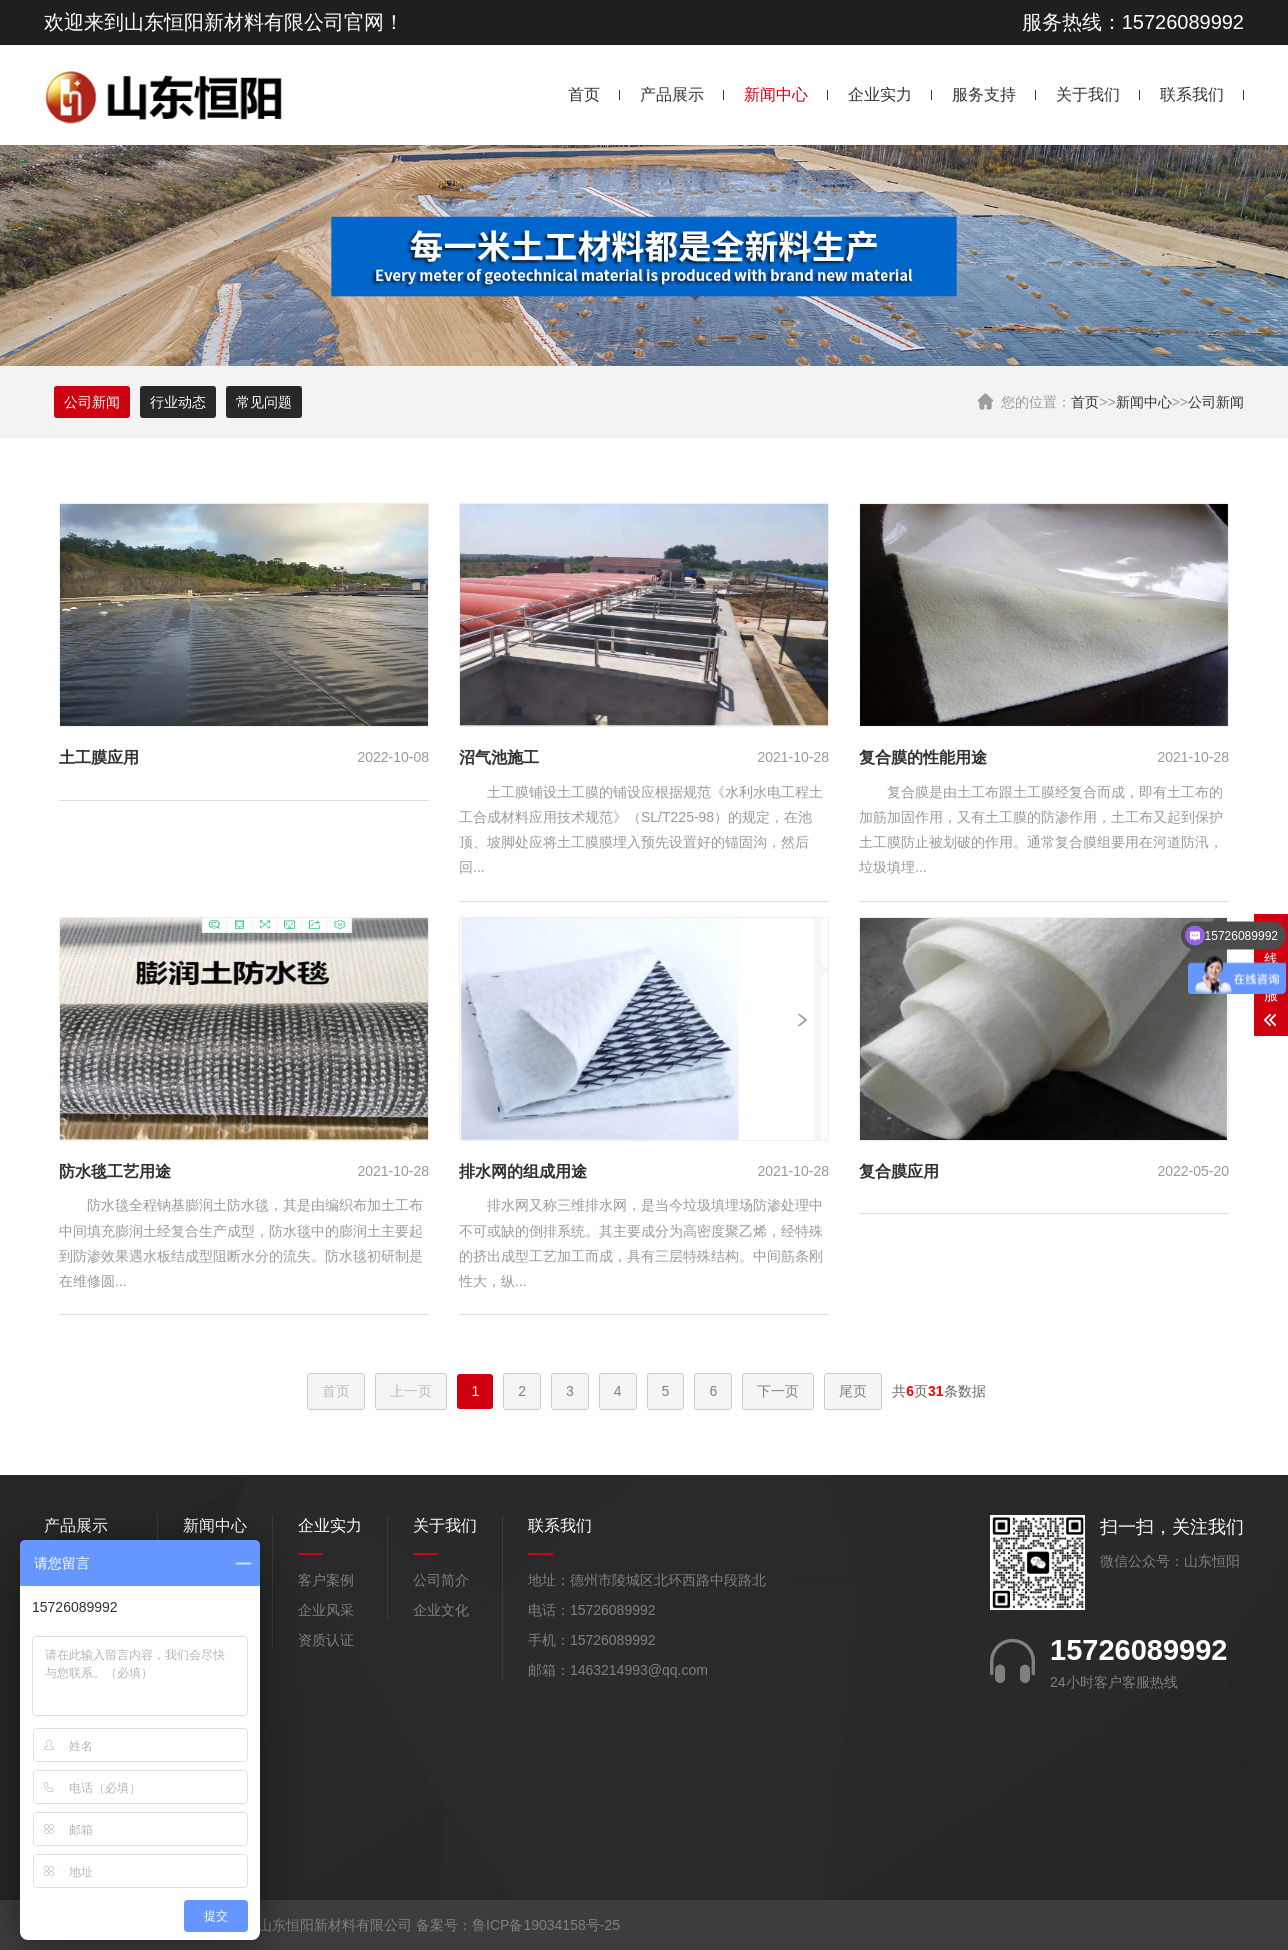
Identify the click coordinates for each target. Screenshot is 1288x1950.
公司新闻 (1216, 402)
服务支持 (984, 94)
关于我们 (1088, 94)
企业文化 (441, 1610)
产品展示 (672, 94)
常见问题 (264, 402)
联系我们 (1192, 94)
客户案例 (326, 1580)
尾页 (853, 1391)
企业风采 (326, 1610)
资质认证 (326, 1640)
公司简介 (441, 1580)
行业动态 (178, 402)
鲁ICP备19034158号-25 (546, 1925)
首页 (584, 94)
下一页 (778, 1391)
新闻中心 (776, 94)
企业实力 (880, 94)
